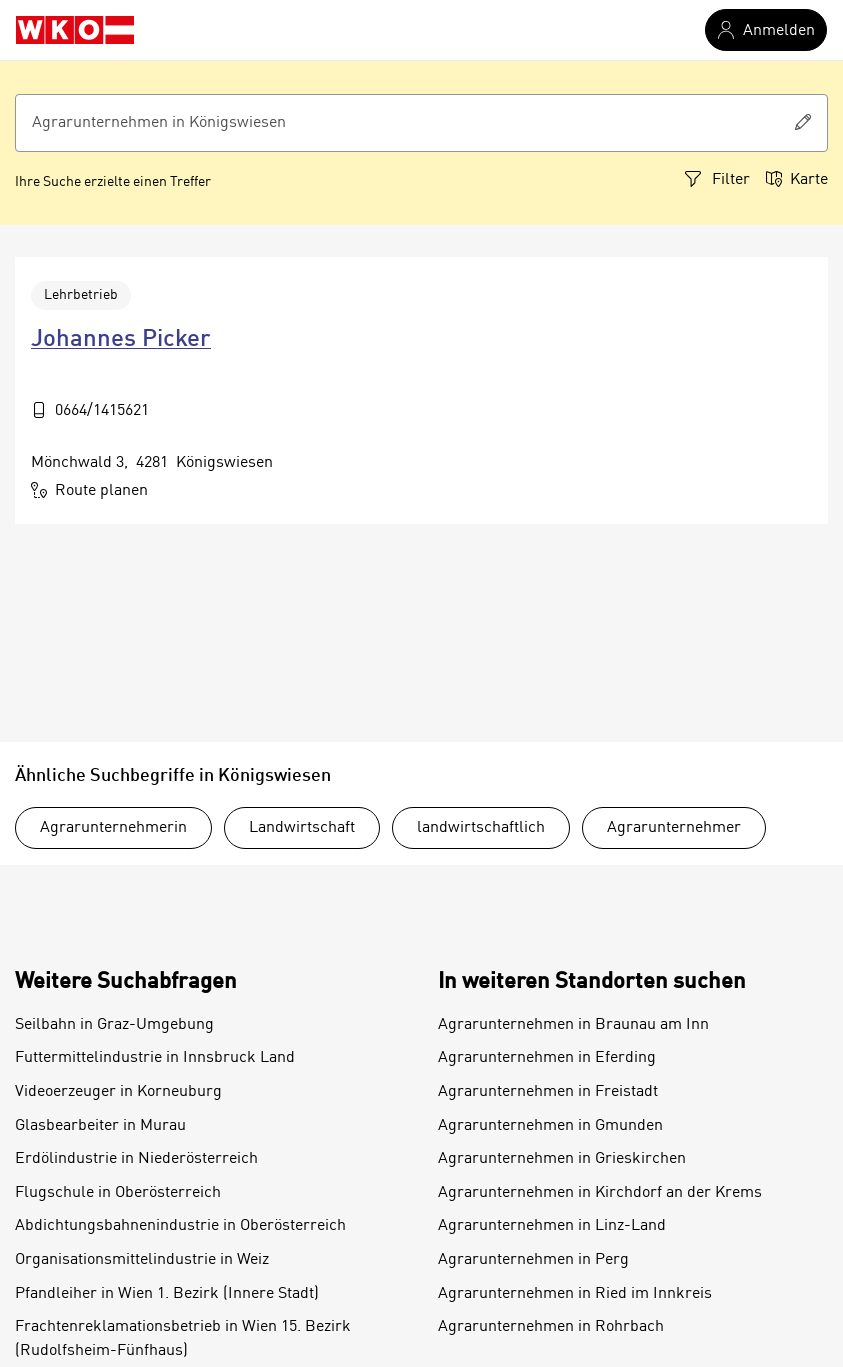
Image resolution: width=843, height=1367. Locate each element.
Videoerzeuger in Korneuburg (118, 1092)
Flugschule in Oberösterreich (118, 1193)
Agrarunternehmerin (113, 828)
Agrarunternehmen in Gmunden (550, 1126)
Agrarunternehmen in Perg (533, 1260)
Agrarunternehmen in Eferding (547, 1058)
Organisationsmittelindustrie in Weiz (142, 1260)
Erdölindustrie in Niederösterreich (136, 1159)
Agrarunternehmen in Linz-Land (552, 1226)
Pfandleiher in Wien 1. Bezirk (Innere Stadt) (167, 1294)
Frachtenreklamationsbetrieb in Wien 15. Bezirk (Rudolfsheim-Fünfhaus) (183, 1339)
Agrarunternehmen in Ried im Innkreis (575, 1294)
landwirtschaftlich (481, 828)
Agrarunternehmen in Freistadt (548, 1092)
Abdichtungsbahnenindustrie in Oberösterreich (180, 1226)
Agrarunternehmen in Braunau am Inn (573, 1025)
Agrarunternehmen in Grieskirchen (562, 1159)
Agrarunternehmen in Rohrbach (551, 1327)
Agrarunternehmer (674, 828)
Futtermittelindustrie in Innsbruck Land (155, 1058)
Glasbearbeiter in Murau (100, 1126)
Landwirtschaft (302, 828)
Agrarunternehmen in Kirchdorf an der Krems (600, 1193)
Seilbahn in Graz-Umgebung (114, 1025)
